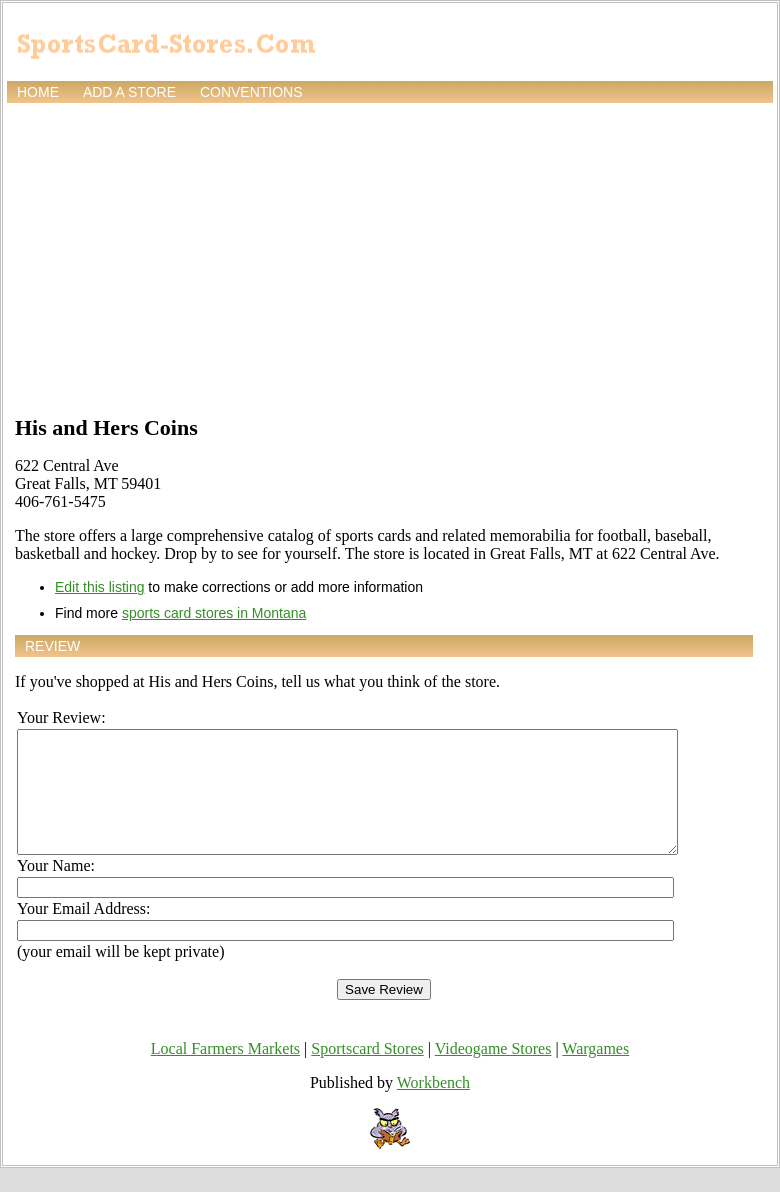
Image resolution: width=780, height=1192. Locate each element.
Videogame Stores (493, 1072)
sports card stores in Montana (214, 613)
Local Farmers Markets (225, 1072)
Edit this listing (99, 587)
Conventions (251, 92)
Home (38, 92)
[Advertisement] (390, 257)
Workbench (433, 1106)
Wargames (595, 1072)
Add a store (129, 92)
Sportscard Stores (367, 1072)
